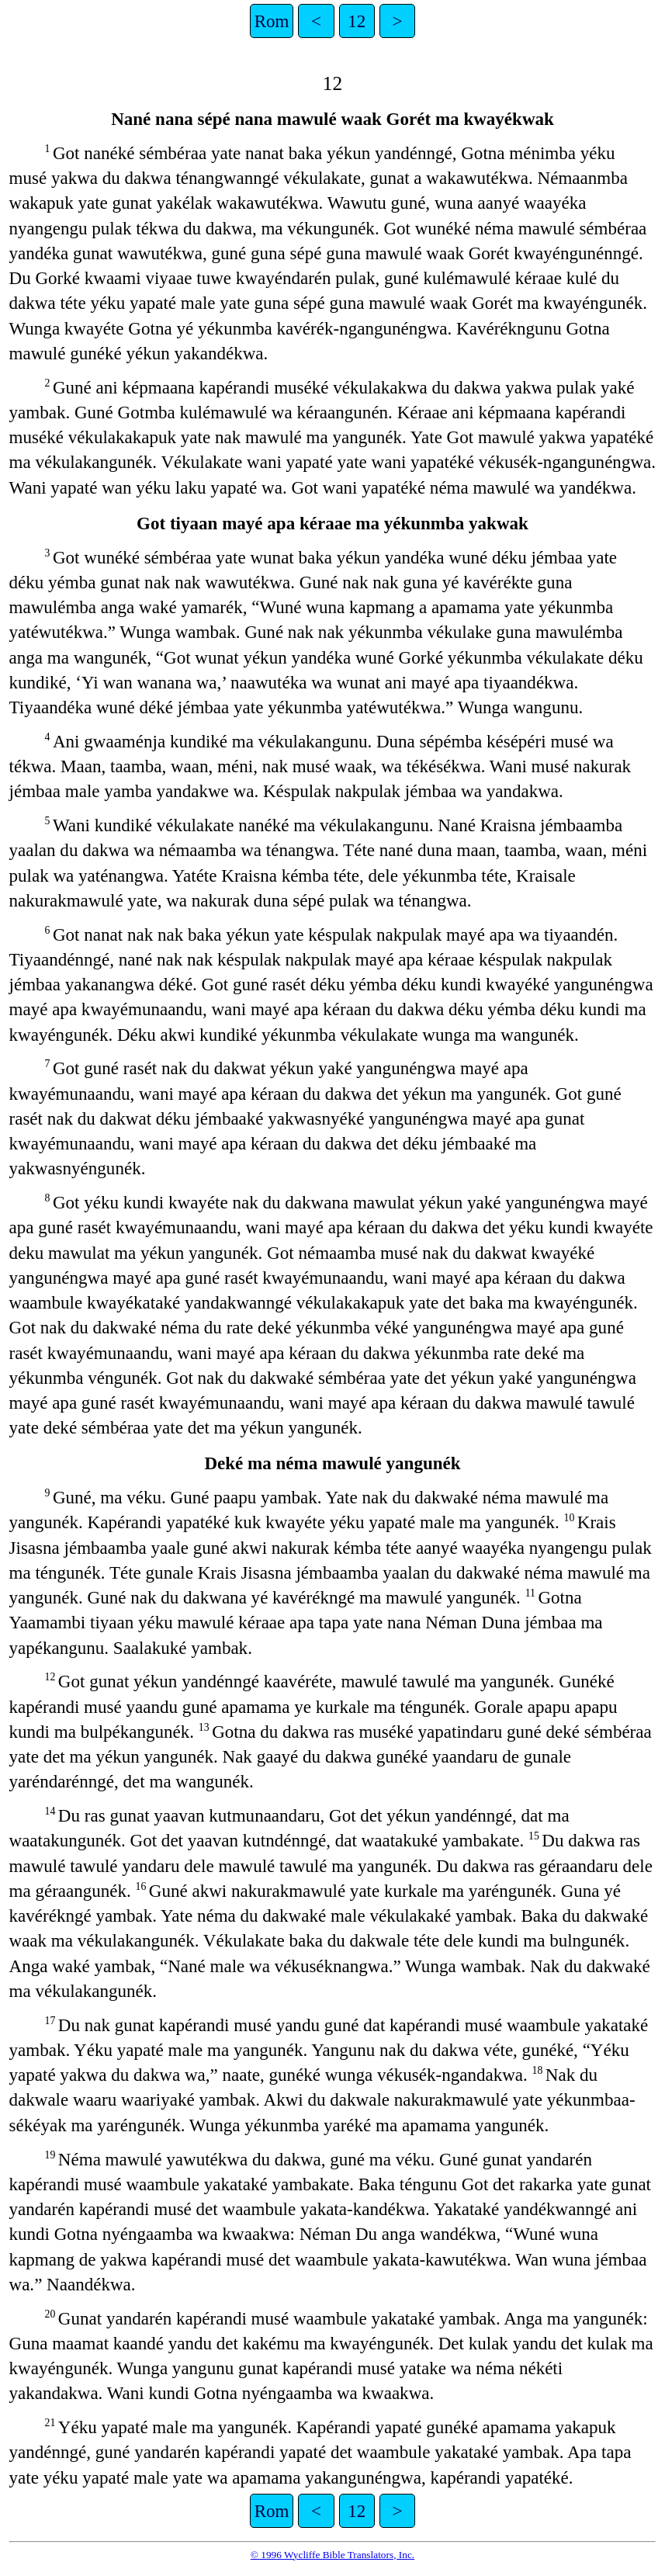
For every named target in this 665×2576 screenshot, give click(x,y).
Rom (272, 21)
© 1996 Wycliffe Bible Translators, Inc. (332, 2554)
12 (356, 21)
